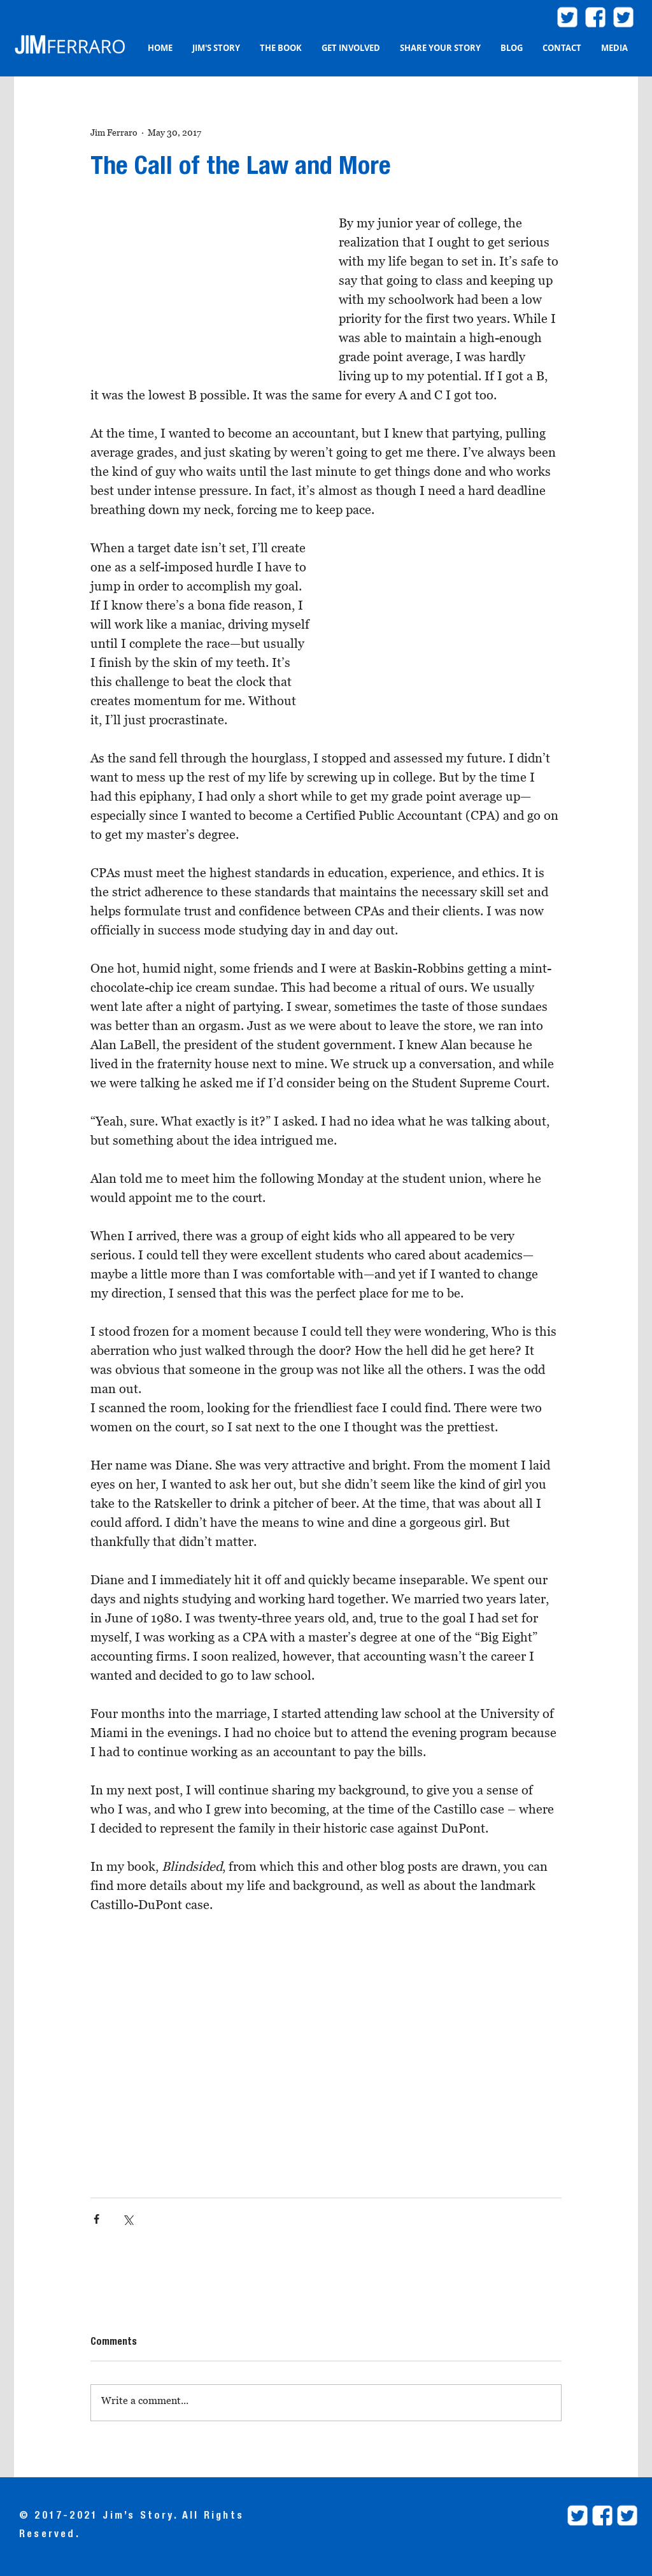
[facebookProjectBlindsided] (602, 2515)
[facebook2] (595, 17)
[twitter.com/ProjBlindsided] (623, 17)
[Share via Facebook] (96, 2219)
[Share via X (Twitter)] (128, 2219)
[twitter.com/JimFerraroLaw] (567, 17)
